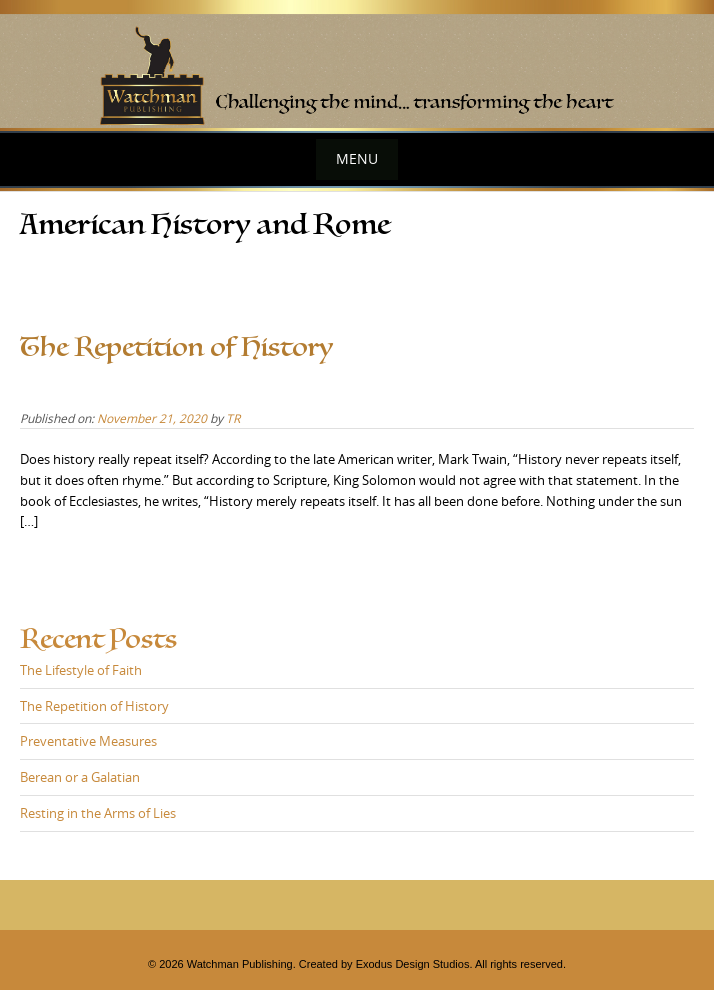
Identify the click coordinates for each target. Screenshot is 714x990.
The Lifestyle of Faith (81, 670)
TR (233, 418)
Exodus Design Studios (413, 964)
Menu (357, 158)
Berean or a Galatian (80, 777)
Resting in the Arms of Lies (98, 813)
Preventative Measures (88, 741)
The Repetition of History (176, 347)
